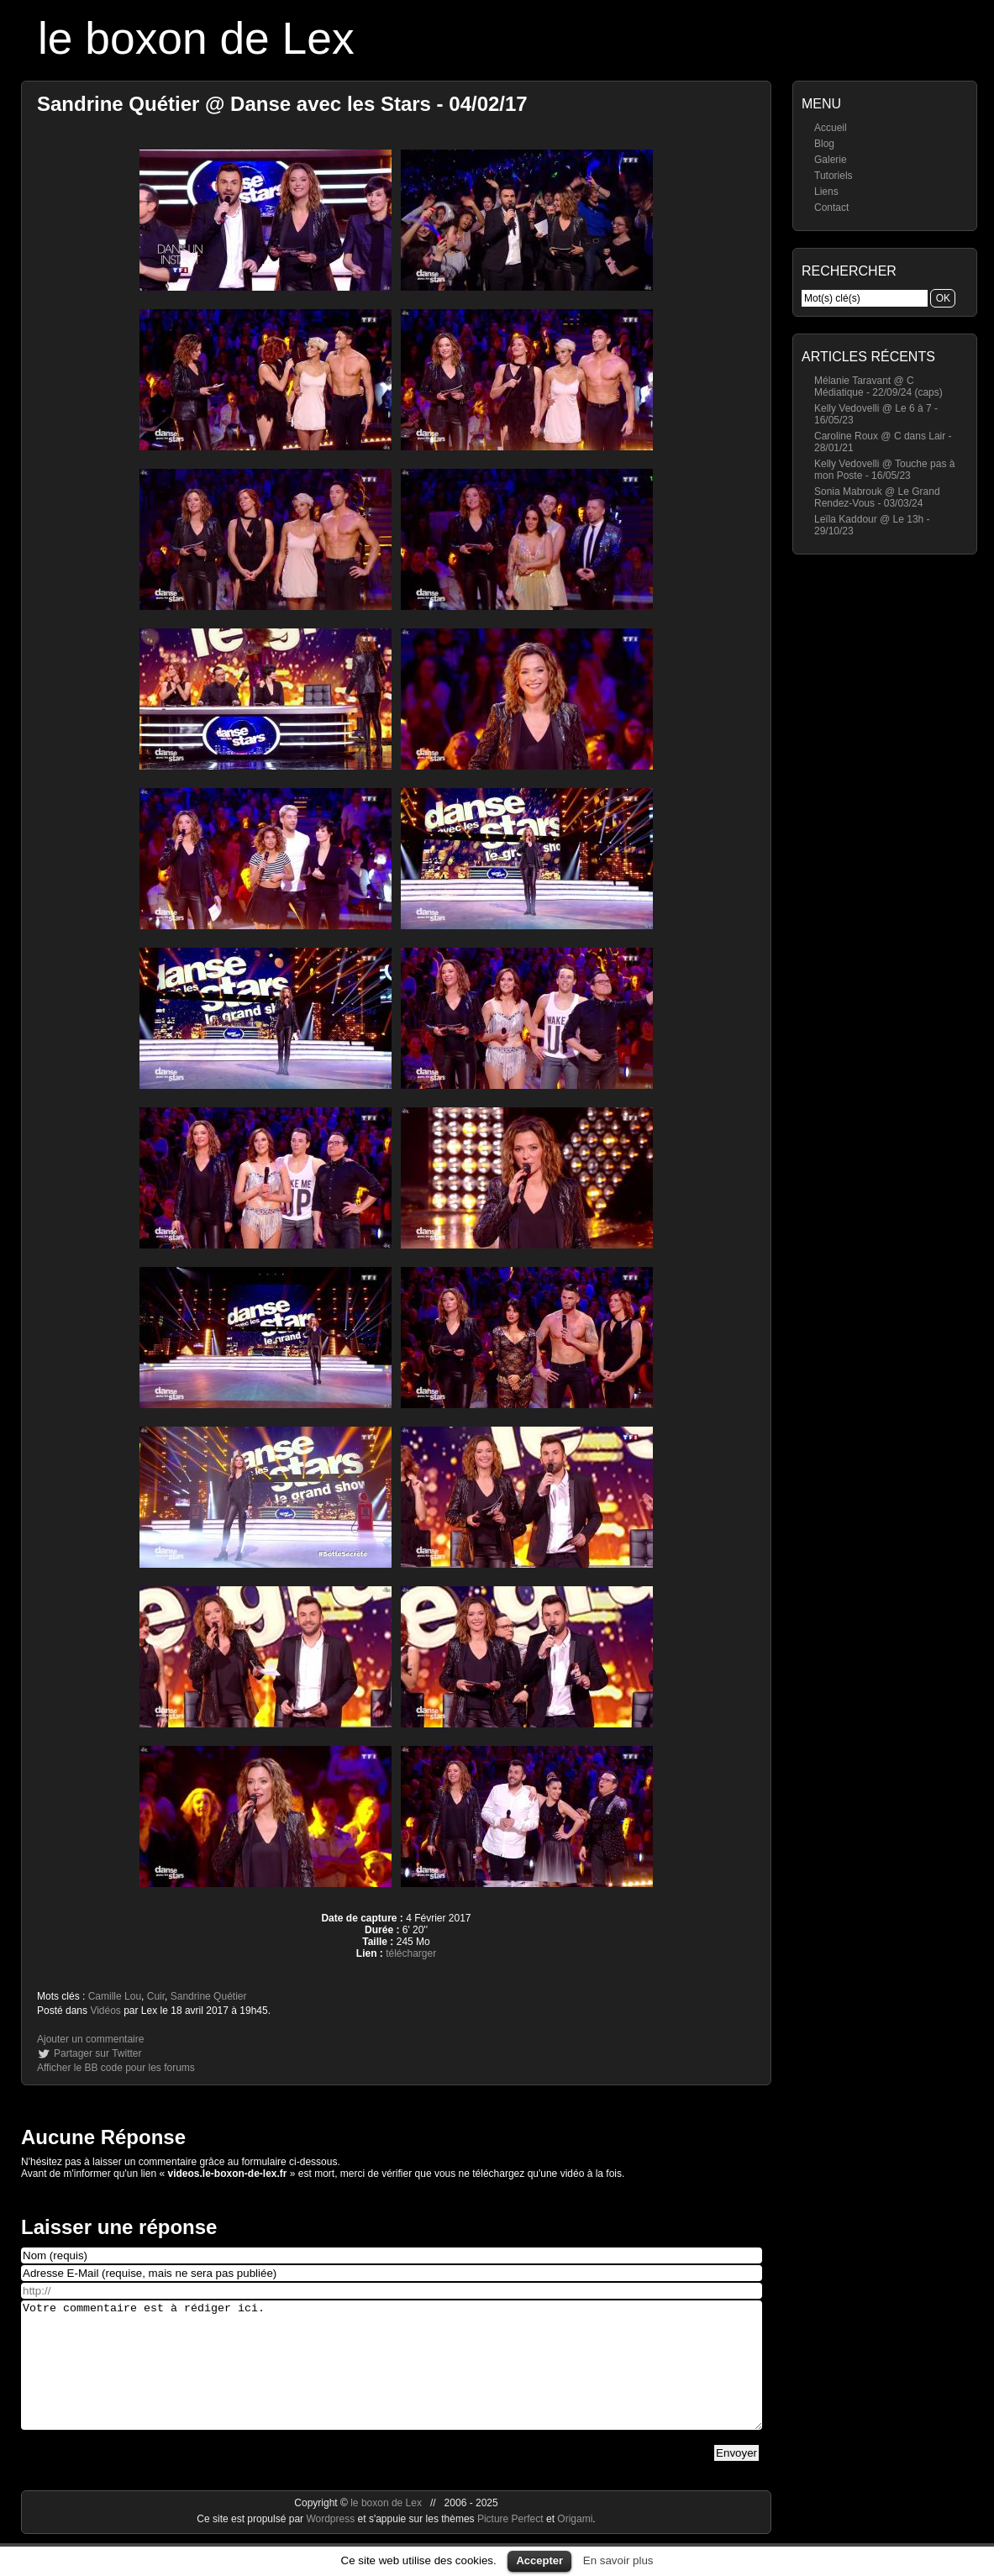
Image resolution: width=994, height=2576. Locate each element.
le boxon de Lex (196, 38)
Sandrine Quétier (209, 1996)
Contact (831, 207)
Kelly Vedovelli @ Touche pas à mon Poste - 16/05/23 (884, 469)
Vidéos (105, 2010)
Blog (824, 144)
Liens (826, 191)
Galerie (830, 160)
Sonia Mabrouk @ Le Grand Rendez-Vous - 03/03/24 (877, 497)
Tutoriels (833, 175)
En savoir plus (618, 2560)
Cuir (156, 1996)
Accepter (539, 2560)
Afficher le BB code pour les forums (116, 2068)
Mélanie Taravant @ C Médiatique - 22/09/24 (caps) (878, 386)
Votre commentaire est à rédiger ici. (391, 2377)
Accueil (830, 128)
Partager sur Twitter (97, 2053)
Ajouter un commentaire (90, 2039)
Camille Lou (114, 1996)
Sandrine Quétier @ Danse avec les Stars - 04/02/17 (282, 103)
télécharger (411, 1953)
